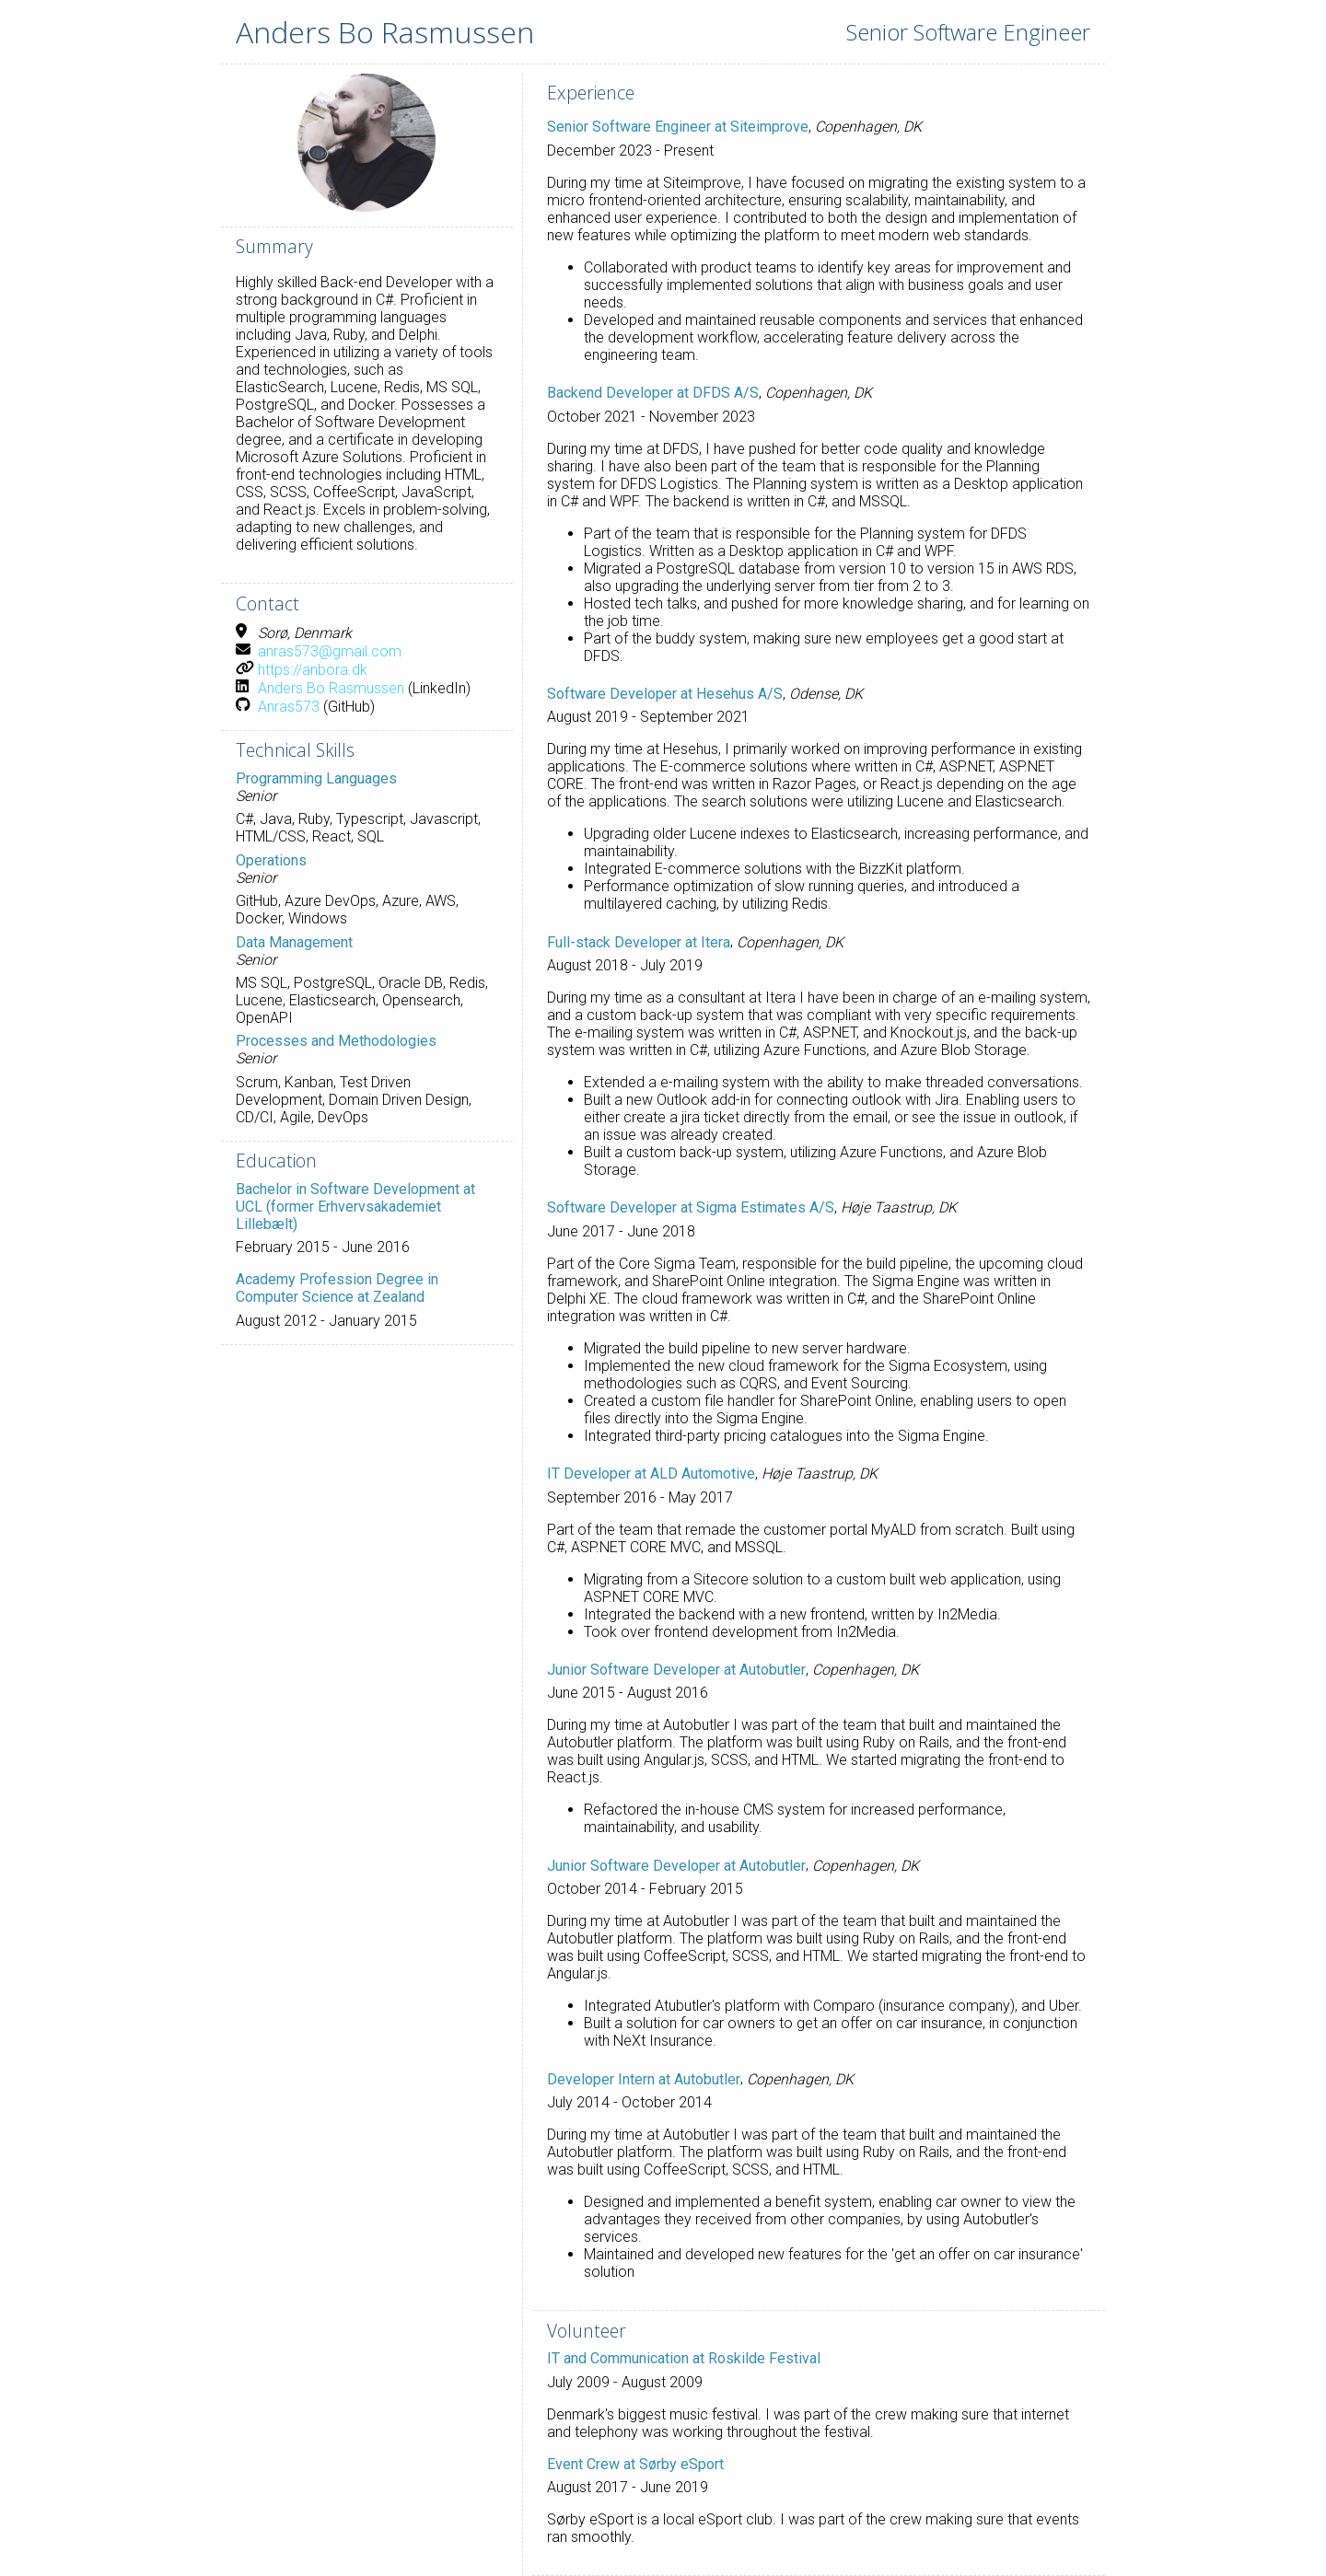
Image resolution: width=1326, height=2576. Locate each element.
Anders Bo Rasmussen (331, 688)
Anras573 (289, 706)
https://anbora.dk (312, 670)
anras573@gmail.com (329, 651)
